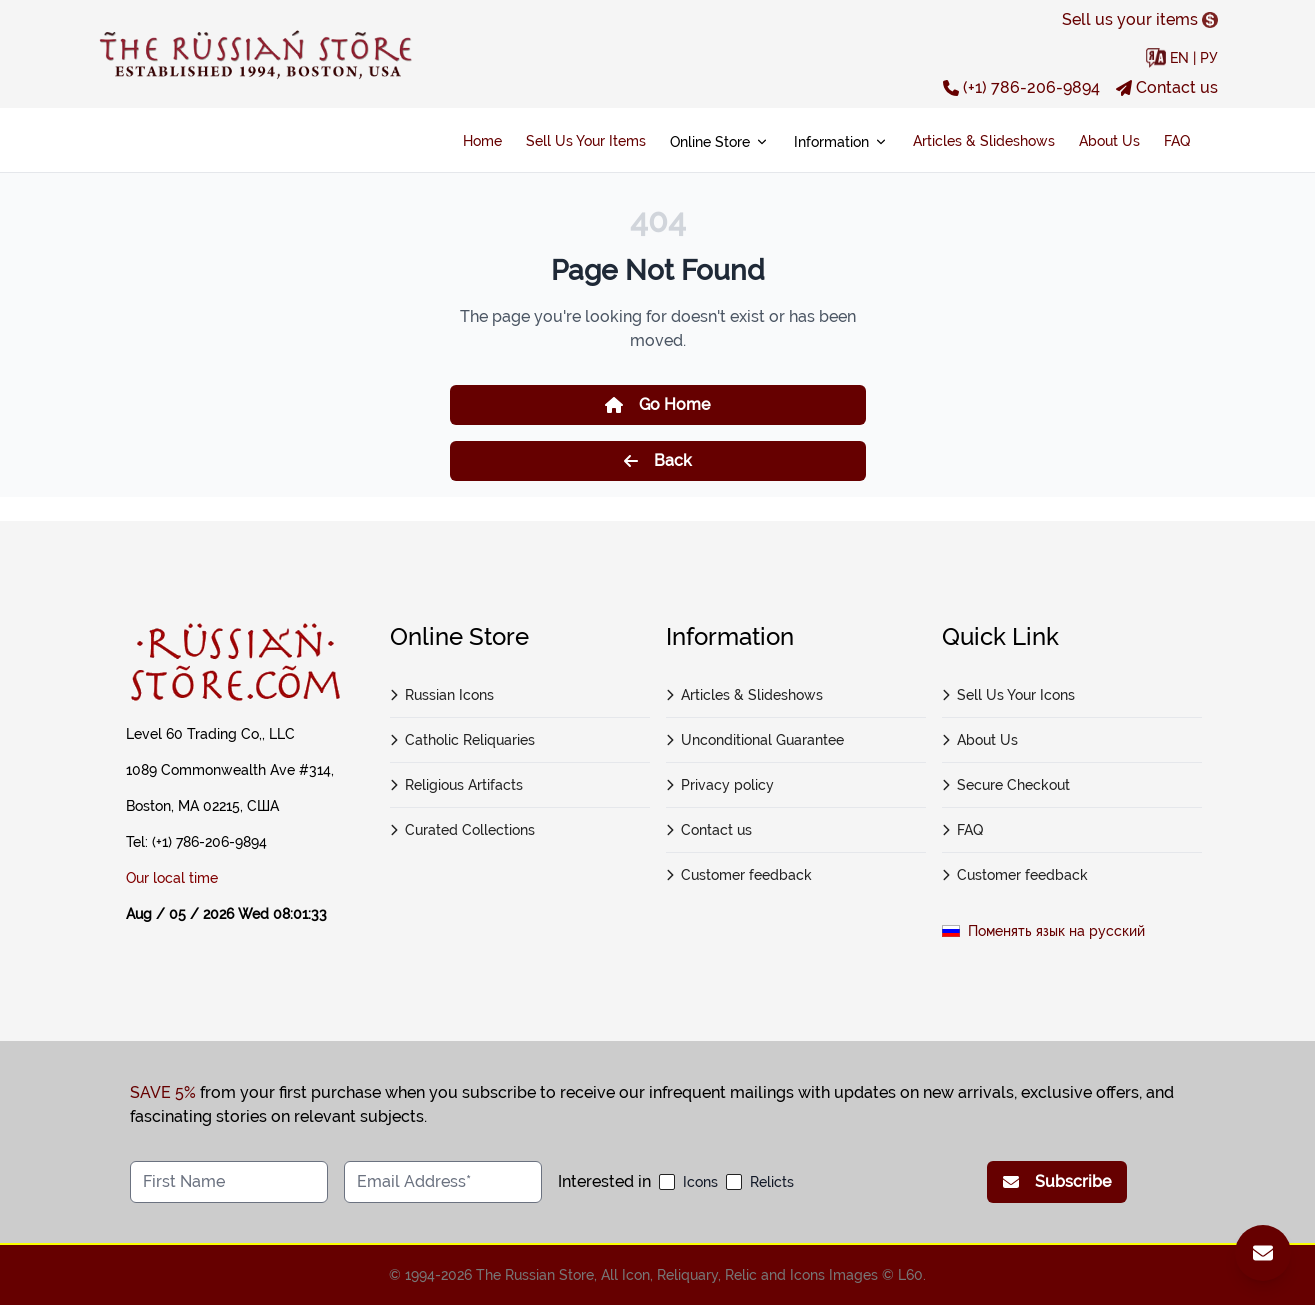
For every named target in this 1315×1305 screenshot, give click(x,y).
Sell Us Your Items (586, 141)
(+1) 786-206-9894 (1021, 87)
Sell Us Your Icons (1009, 695)
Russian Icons (442, 695)
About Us (1109, 141)
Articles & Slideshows (984, 141)
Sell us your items (1140, 19)
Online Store (720, 142)
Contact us (1167, 87)
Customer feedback (739, 875)
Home (482, 141)
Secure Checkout (1006, 785)
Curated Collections (463, 830)
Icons (700, 1182)
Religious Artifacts (457, 785)
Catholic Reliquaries (463, 740)
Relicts (772, 1182)
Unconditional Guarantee (755, 740)
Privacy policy (720, 785)
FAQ (1177, 141)
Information (841, 142)
